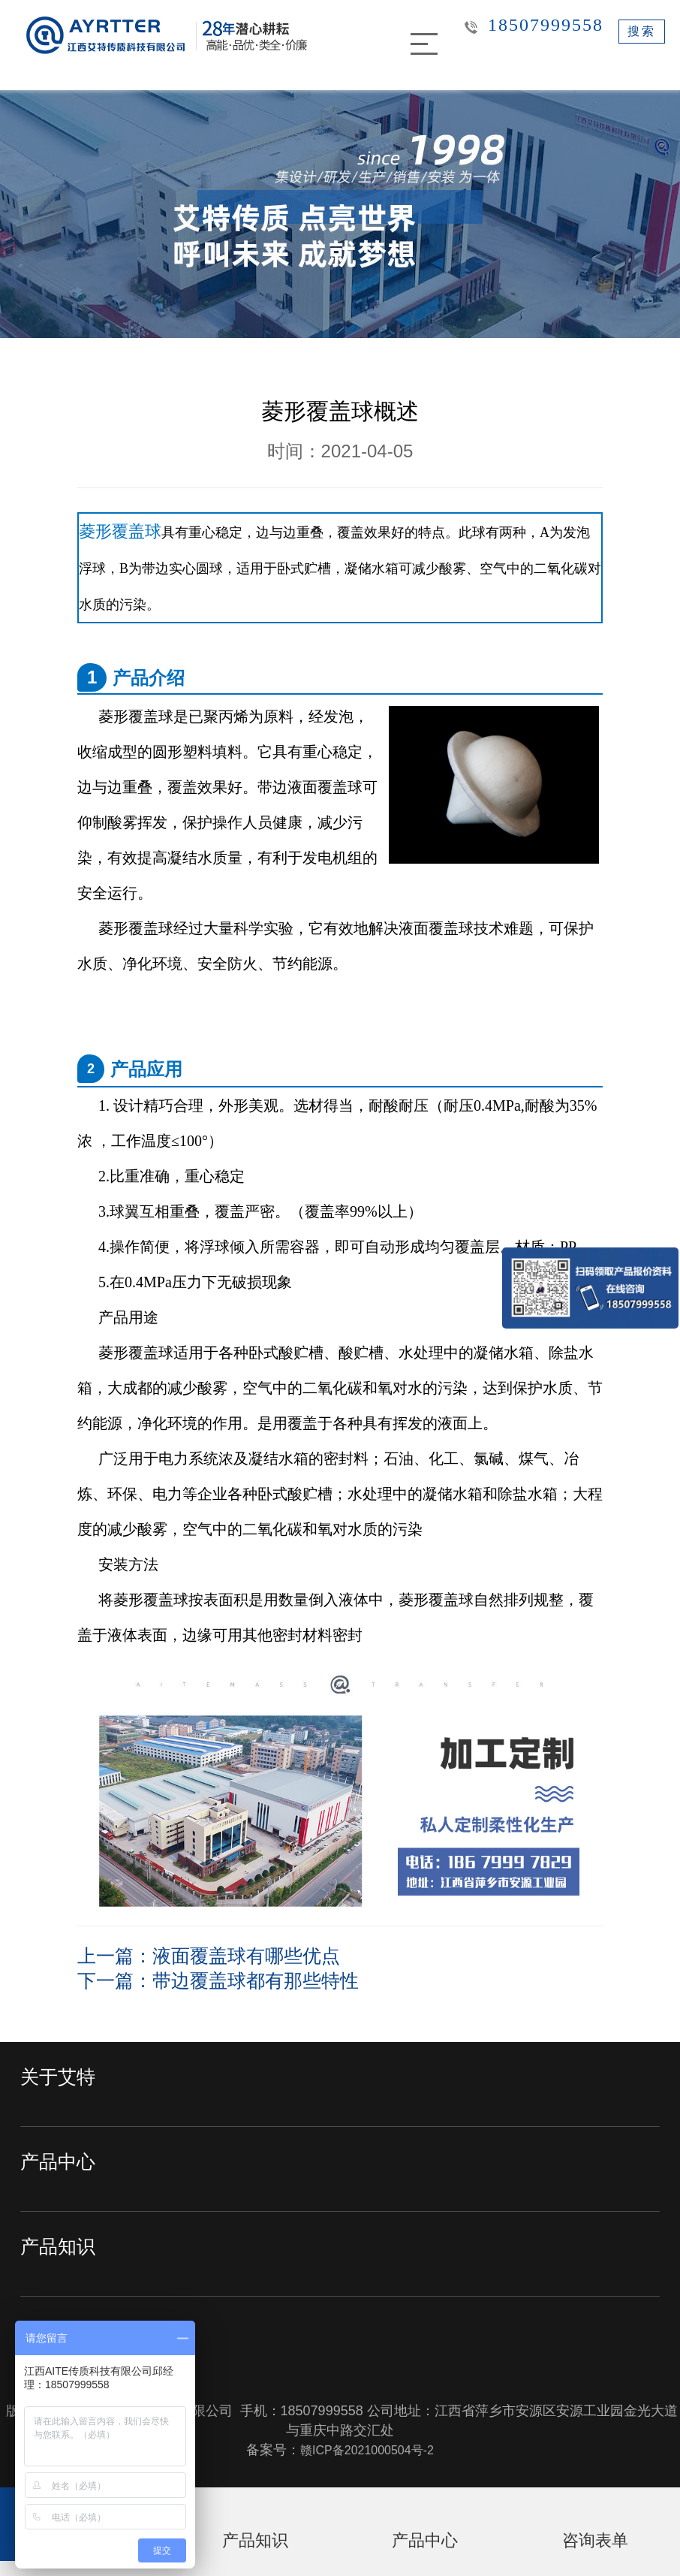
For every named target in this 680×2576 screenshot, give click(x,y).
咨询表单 (595, 2552)
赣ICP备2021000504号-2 (367, 2448)
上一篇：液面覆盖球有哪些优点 (235, 1954)
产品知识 (65, 2252)
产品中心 (65, 2167)
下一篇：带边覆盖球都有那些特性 (246, 1978)
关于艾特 (65, 2082)
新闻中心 (65, 2336)
